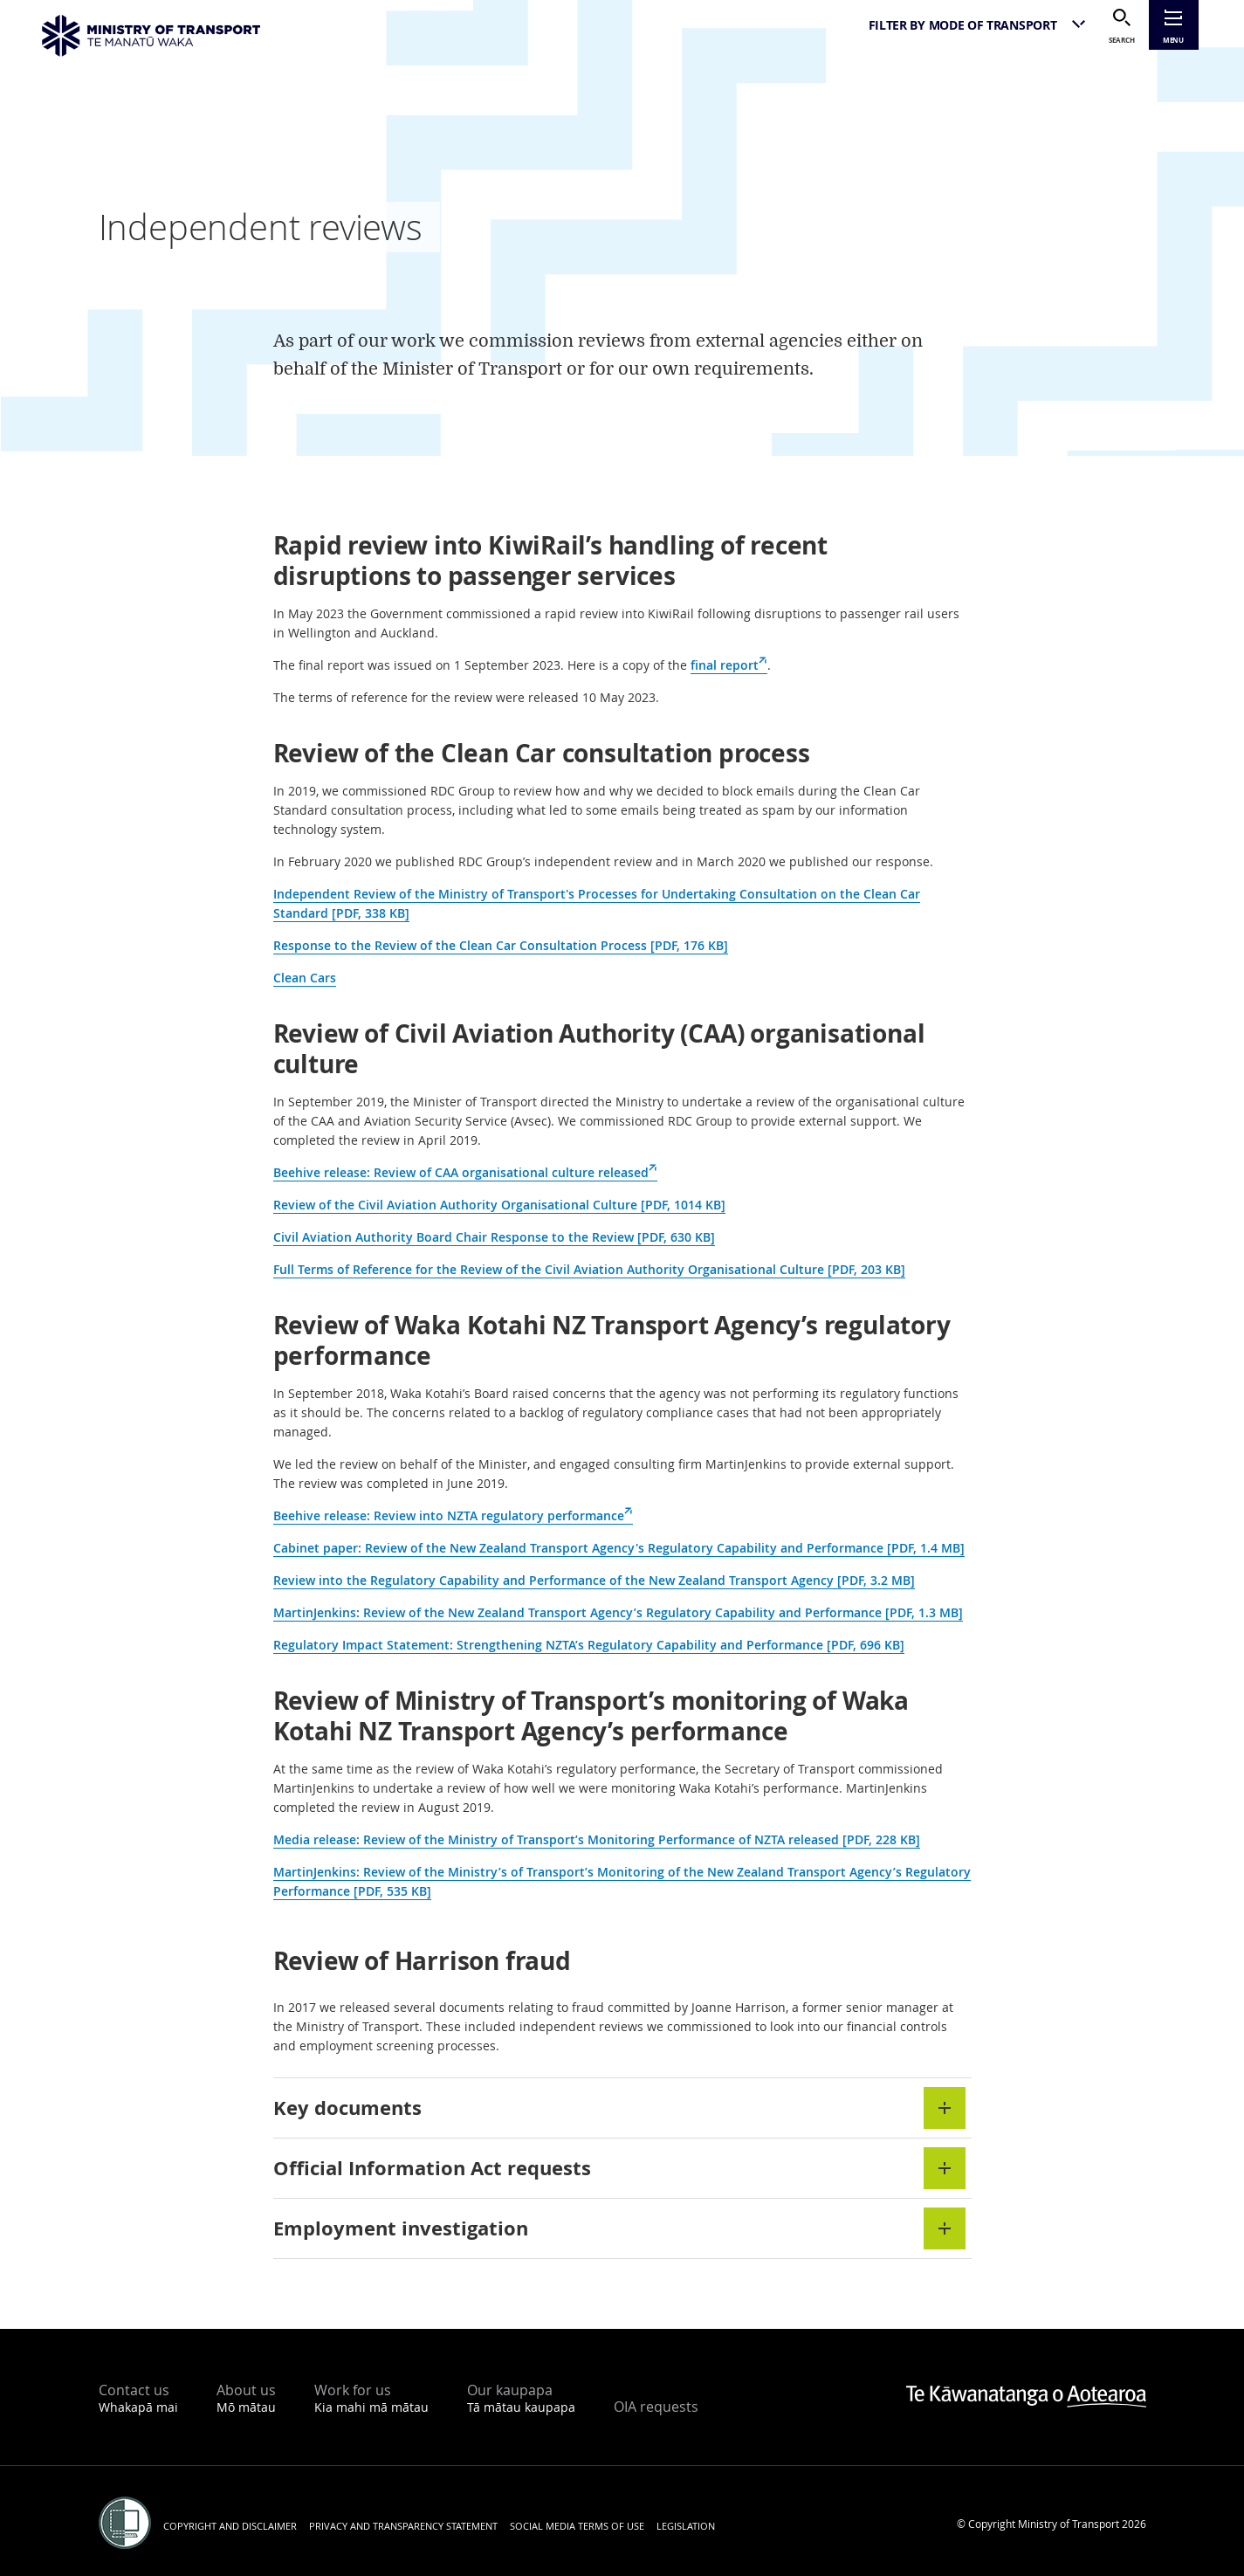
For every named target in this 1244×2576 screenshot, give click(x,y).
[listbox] (970, 25)
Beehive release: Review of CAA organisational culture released (465, 1172)
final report (729, 665)
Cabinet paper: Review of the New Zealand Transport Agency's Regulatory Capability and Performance (619, 1547)
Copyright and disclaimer (230, 2525)
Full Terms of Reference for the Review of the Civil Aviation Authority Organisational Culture (589, 1269)
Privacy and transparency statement (403, 2525)
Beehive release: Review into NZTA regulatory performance (453, 1516)
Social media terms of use (577, 2525)
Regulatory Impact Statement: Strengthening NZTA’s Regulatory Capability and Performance (588, 1644)
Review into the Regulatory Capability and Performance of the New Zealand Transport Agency (594, 1580)
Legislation (685, 2525)
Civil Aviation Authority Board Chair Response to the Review (494, 1237)
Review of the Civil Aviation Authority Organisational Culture (499, 1204)
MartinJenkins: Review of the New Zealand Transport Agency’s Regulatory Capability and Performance (618, 1612)
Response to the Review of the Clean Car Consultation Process (500, 945)
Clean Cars (304, 977)
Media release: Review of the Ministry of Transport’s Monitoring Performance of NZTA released (596, 1839)
